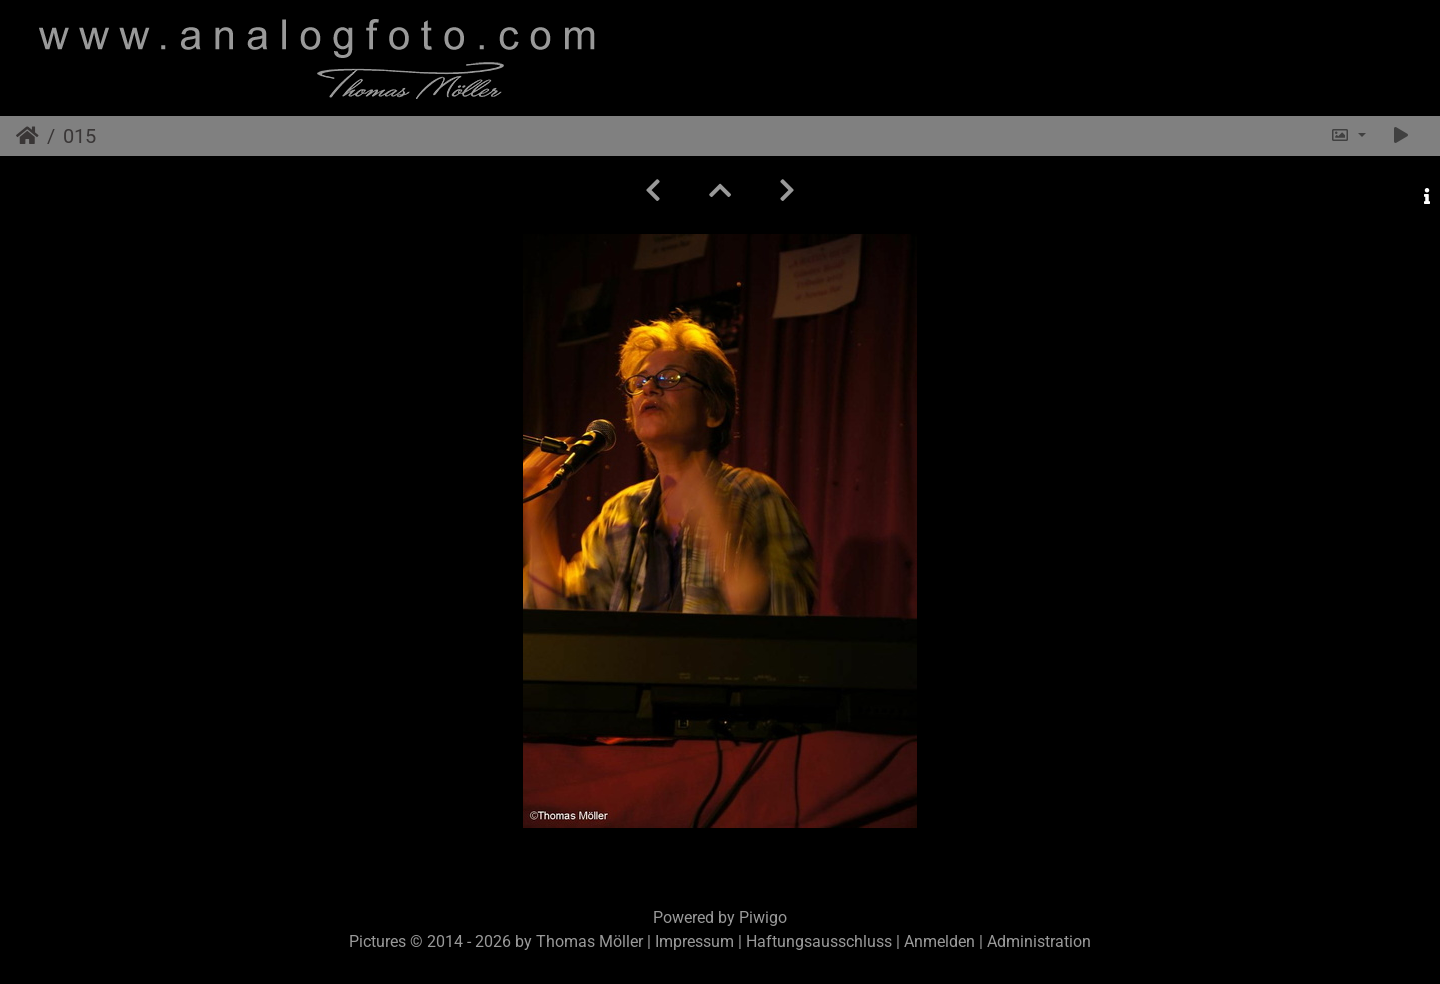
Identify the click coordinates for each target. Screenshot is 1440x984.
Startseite (27, 136)
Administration (1039, 941)
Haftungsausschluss (819, 941)
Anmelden (939, 941)
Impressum (694, 941)
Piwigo (763, 917)
